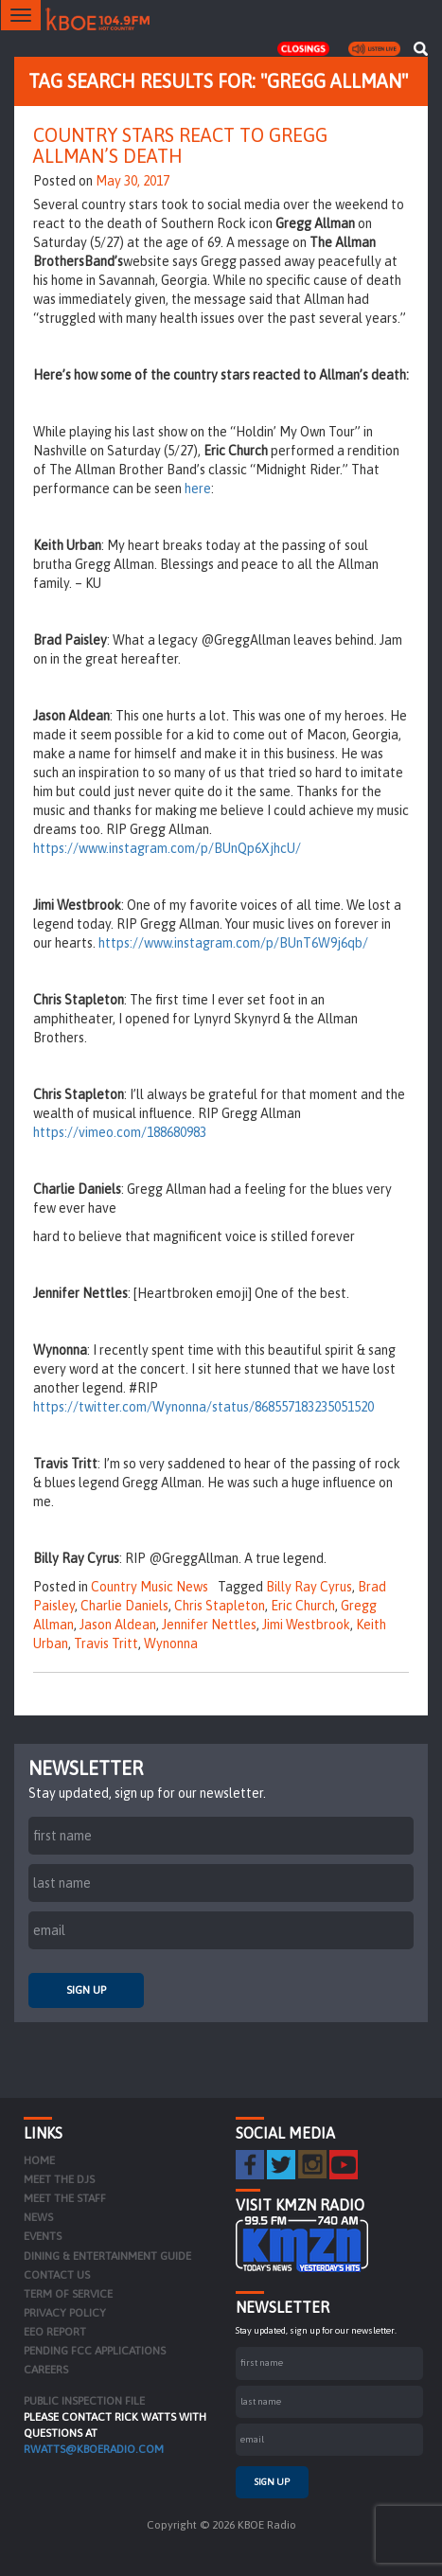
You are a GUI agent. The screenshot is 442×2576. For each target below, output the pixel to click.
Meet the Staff (65, 2198)
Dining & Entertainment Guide (107, 2256)
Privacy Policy (65, 2312)
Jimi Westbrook (306, 1624)
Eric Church (303, 1605)
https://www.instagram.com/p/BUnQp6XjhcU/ (167, 848)
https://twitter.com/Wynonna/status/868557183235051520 (203, 1406)
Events (43, 2236)
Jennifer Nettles (209, 1624)
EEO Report (55, 2331)
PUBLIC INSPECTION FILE (84, 2400)
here (198, 488)
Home (39, 2160)
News (38, 2217)
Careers (46, 2369)
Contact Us (57, 2275)
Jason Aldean (118, 1624)
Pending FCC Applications (95, 2350)
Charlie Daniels (124, 1605)
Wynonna (171, 1643)
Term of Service (68, 2294)
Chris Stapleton (219, 1605)
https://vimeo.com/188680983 (119, 1132)
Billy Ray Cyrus (309, 1586)
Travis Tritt (106, 1643)
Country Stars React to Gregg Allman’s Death (180, 145)
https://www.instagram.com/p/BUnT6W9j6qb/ (233, 942)
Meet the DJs (59, 2179)
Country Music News (149, 1586)
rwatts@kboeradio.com (94, 2449)
